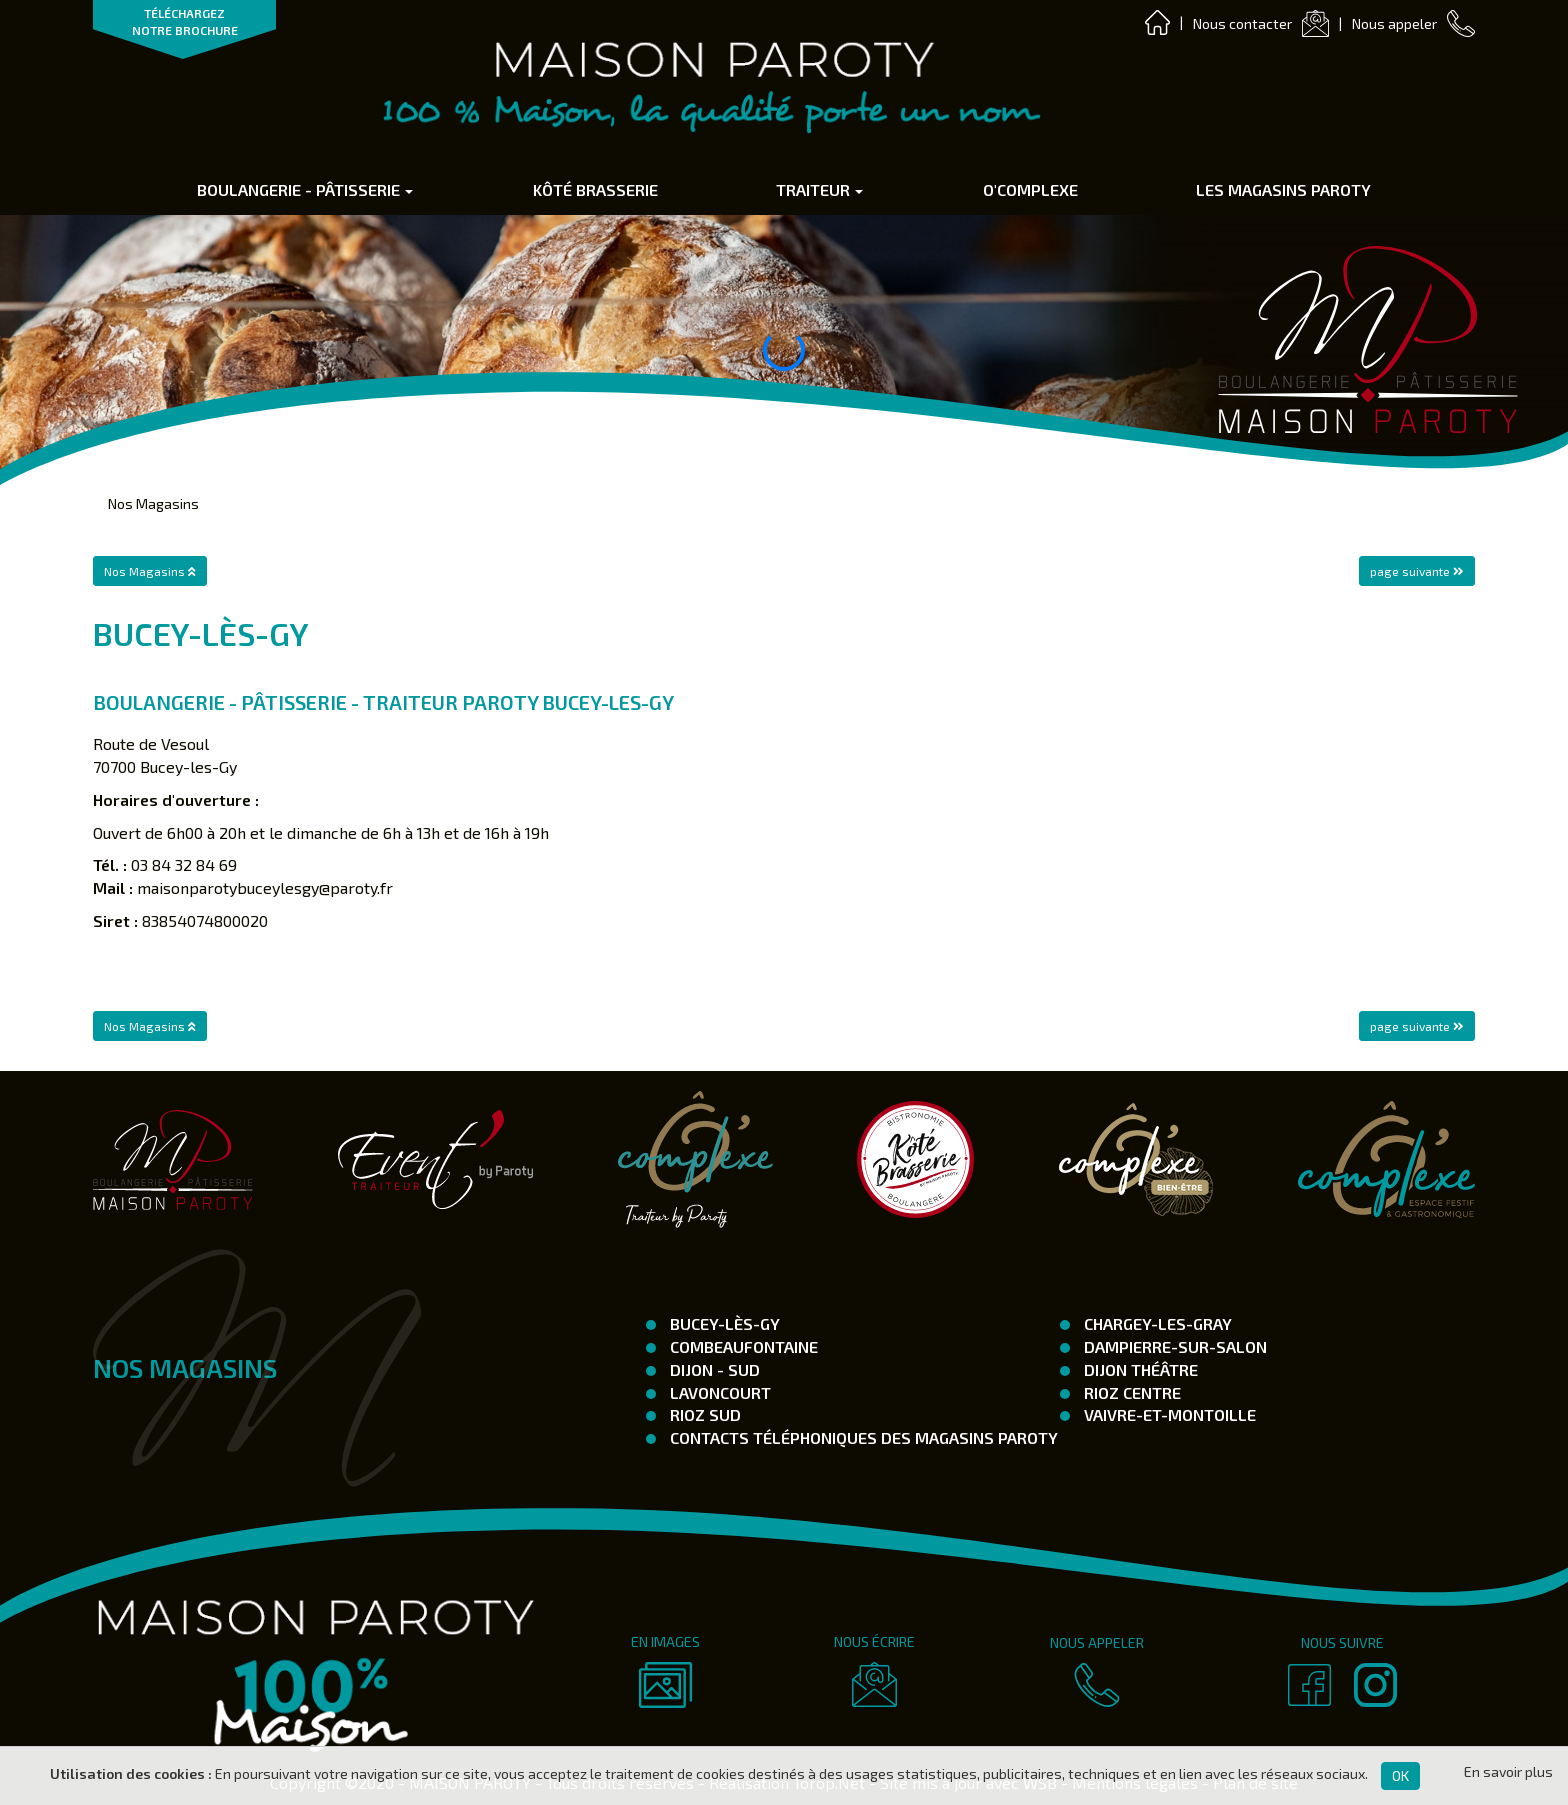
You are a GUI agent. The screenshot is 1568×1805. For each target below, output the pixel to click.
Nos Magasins (153, 503)
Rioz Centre (1130, 1392)
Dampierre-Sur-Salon (1173, 1346)
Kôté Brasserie (595, 189)
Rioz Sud (703, 1414)
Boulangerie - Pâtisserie (305, 189)
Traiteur (819, 189)
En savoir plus (1508, 1771)
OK (1400, 1775)
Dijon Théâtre (1139, 1369)
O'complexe (1030, 189)
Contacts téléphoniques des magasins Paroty (862, 1437)
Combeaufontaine (742, 1346)
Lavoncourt (718, 1392)
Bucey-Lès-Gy (723, 1323)
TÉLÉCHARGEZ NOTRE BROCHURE (185, 21)
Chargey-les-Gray (1156, 1323)
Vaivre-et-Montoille (1168, 1414)
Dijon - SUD (713, 1369)
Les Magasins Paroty (1283, 189)
